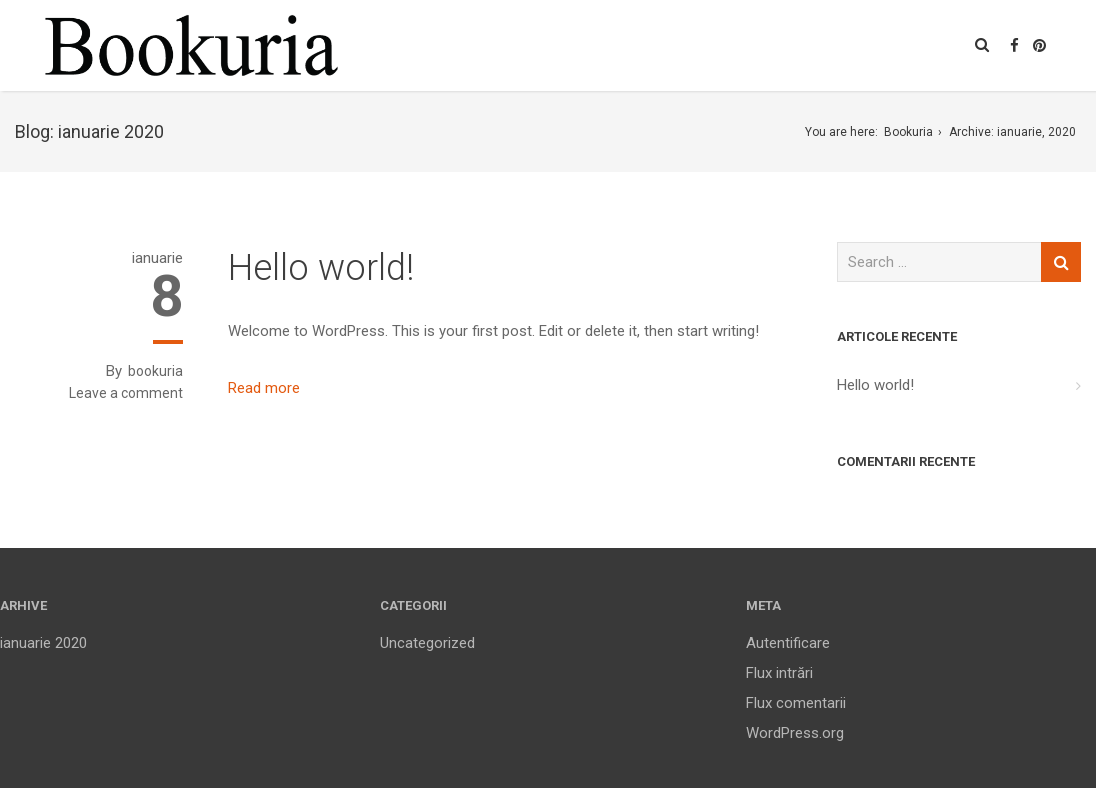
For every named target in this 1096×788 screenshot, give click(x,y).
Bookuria (908, 132)
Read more (264, 388)
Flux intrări (779, 673)
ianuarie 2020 (43, 643)
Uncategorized (427, 643)
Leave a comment (126, 393)
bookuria (155, 371)
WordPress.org (795, 733)
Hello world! (321, 268)
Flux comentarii (796, 703)
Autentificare (788, 643)
